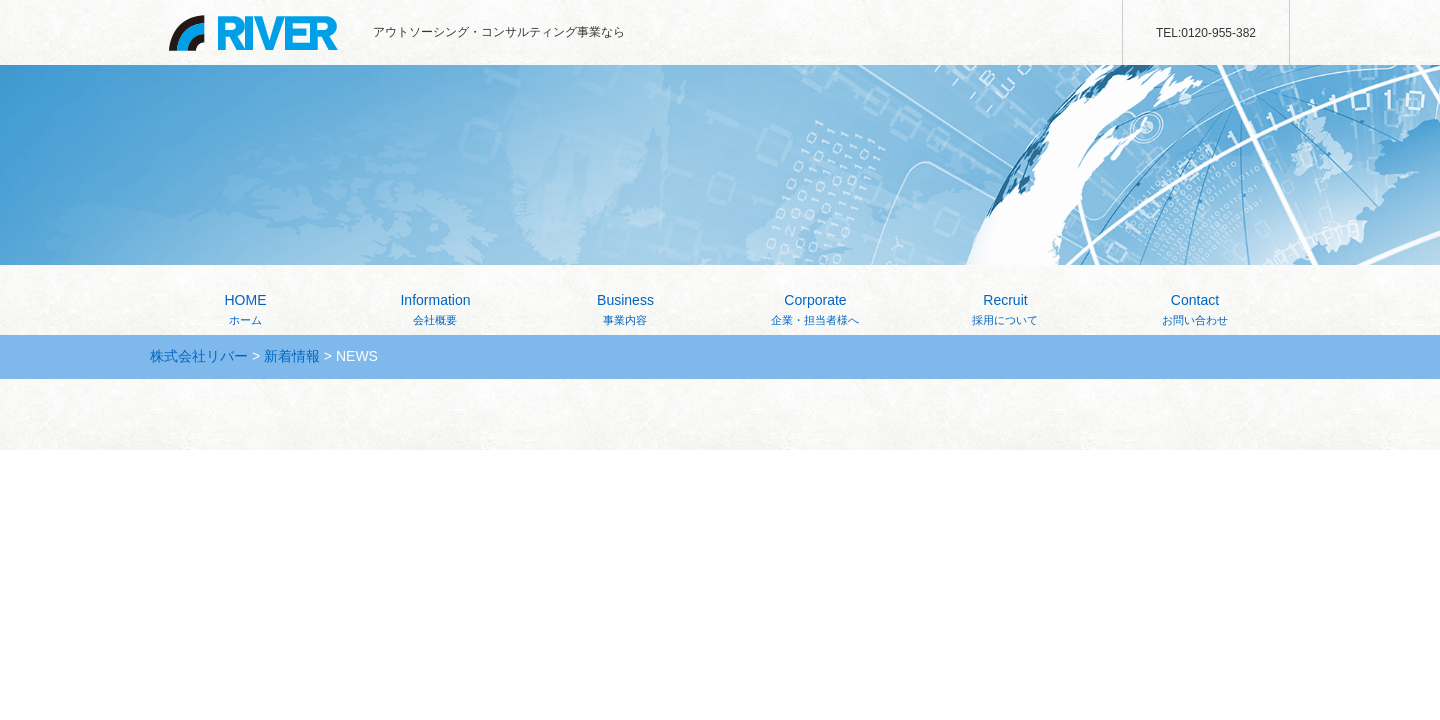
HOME (245, 311)
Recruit (1005, 311)
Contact (1195, 311)
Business (625, 311)
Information (435, 311)
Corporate (815, 311)
